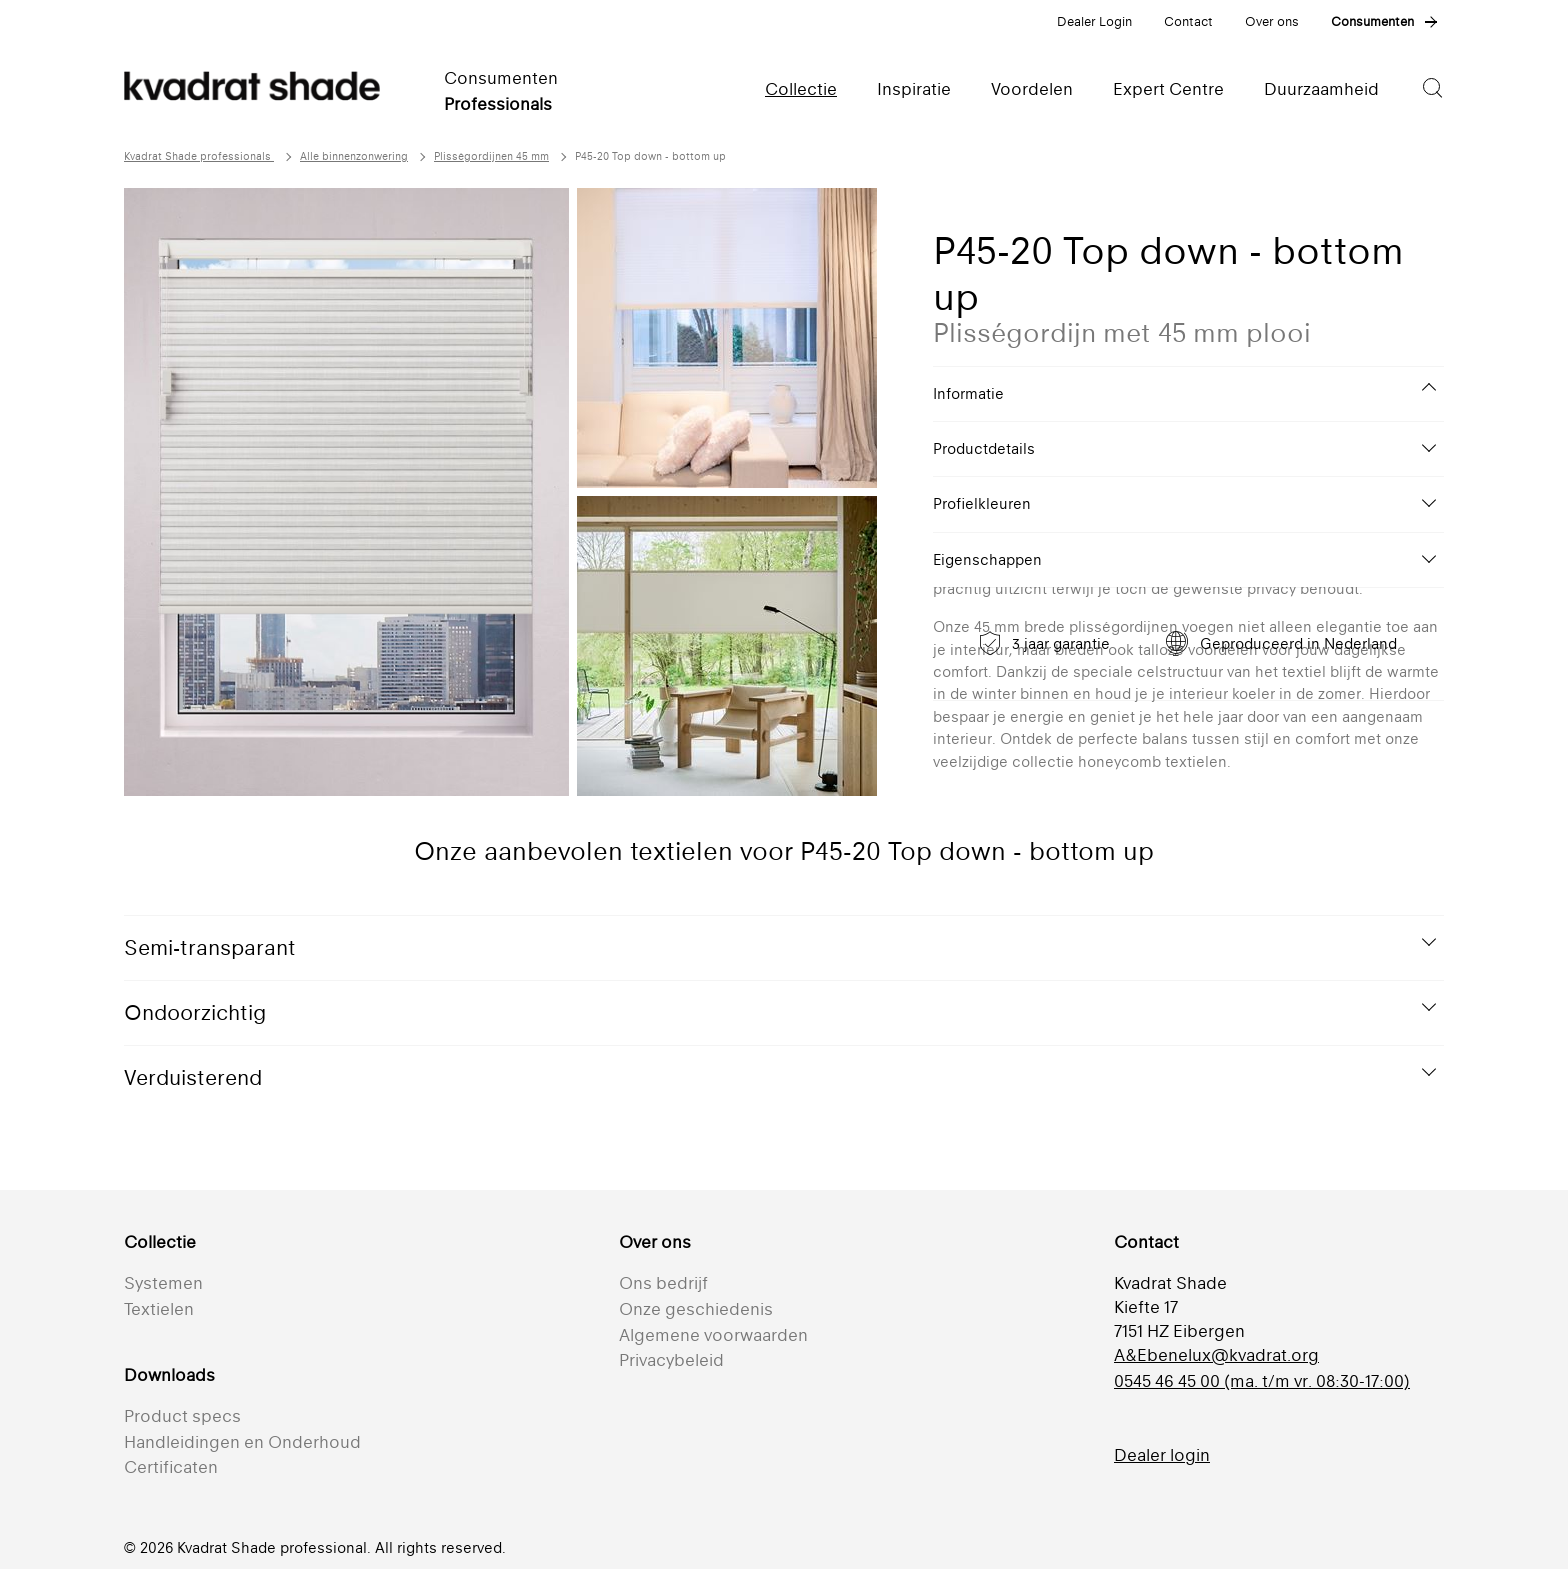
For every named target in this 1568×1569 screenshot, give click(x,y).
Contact (1188, 21)
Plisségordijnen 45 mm (491, 156)
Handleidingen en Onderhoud (242, 1442)
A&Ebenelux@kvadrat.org (1216, 1355)
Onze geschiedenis (696, 1309)
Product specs (182, 1416)
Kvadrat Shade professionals (199, 156)
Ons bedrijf (663, 1283)
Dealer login (1162, 1455)
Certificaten (171, 1467)
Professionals (498, 104)
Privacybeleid (671, 1360)
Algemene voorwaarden (713, 1335)
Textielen (159, 1309)
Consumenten (1372, 21)
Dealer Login (1094, 21)
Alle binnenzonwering (354, 156)
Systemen (163, 1283)
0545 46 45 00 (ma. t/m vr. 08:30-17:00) (1262, 1381)
